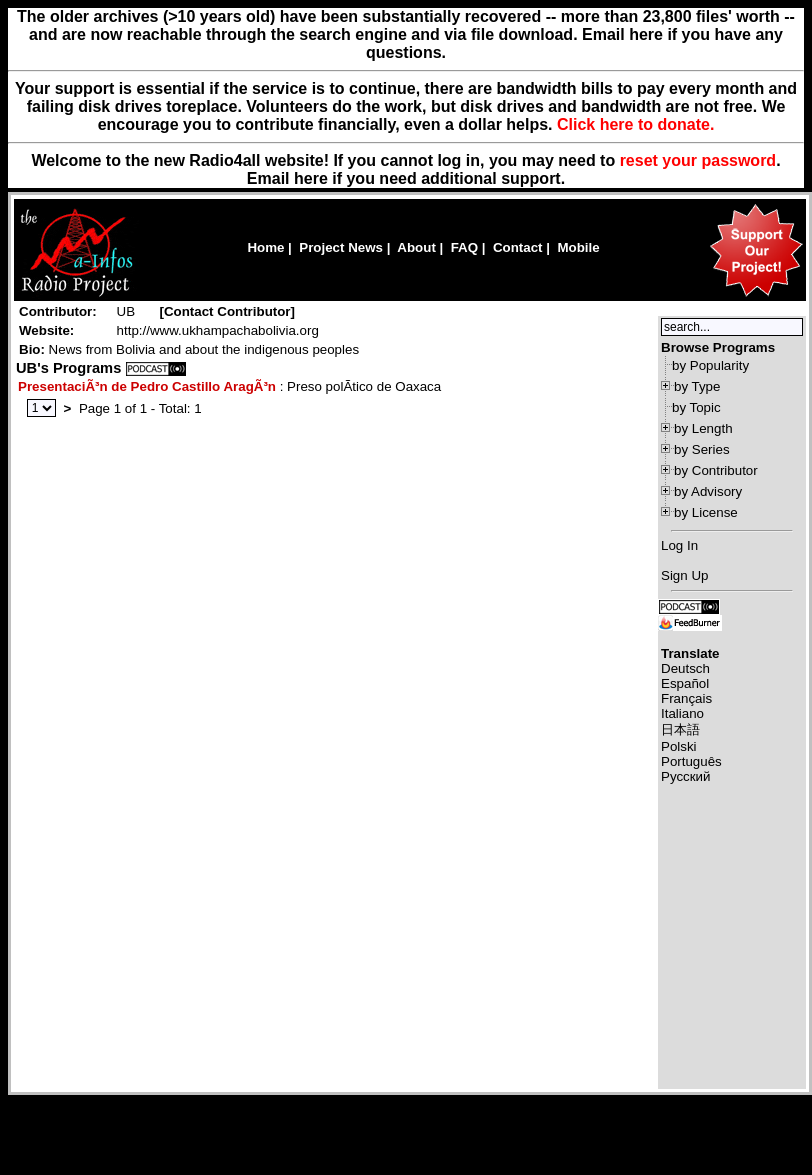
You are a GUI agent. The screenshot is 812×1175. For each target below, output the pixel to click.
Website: (46, 330)
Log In (679, 545)
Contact (518, 247)
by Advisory (708, 491)
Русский (685, 776)
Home (265, 247)
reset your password (698, 160)
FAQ (464, 247)
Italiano (682, 713)
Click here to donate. (635, 124)
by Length (703, 428)
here (311, 178)
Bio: (32, 349)
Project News (341, 247)
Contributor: (58, 311)
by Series (702, 449)
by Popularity (710, 365)
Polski (679, 746)
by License (706, 512)
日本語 (680, 729)
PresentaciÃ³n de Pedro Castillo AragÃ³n (147, 386)
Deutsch (685, 668)
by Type (697, 386)
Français (686, 698)
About (416, 247)
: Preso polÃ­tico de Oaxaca (229, 386)
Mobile (578, 247)
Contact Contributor (227, 311)
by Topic (696, 407)
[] (227, 311)
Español (685, 683)
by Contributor (716, 470)
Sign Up (684, 575)
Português (691, 761)
